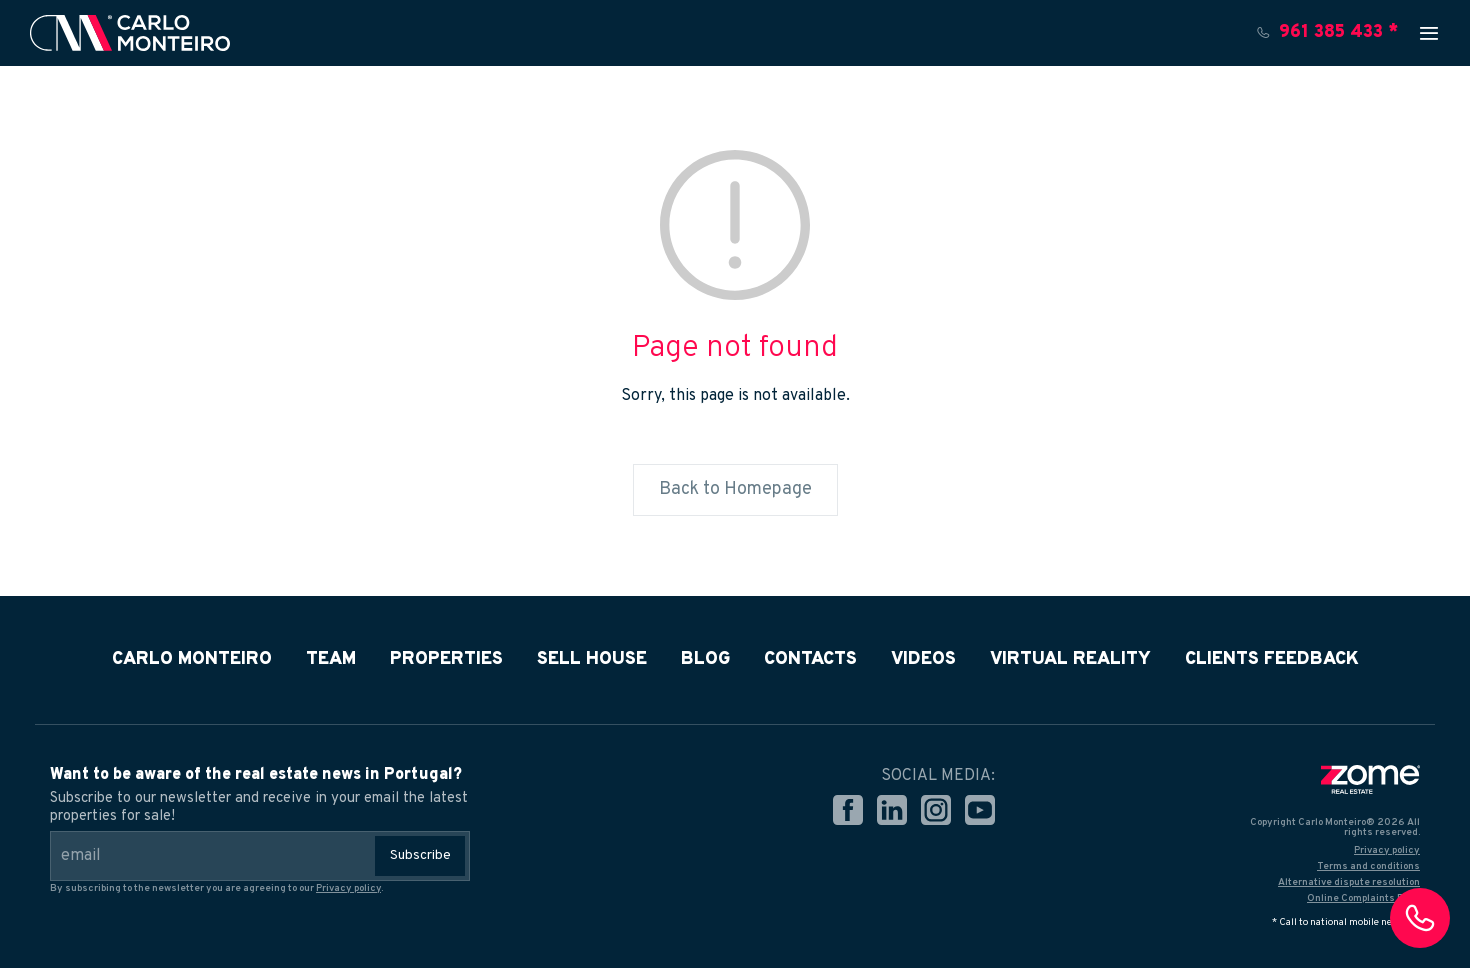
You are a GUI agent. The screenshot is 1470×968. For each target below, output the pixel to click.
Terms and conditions (1368, 866)
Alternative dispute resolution (1349, 882)
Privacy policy (348, 888)
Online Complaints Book (1363, 898)
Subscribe (420, 855)
